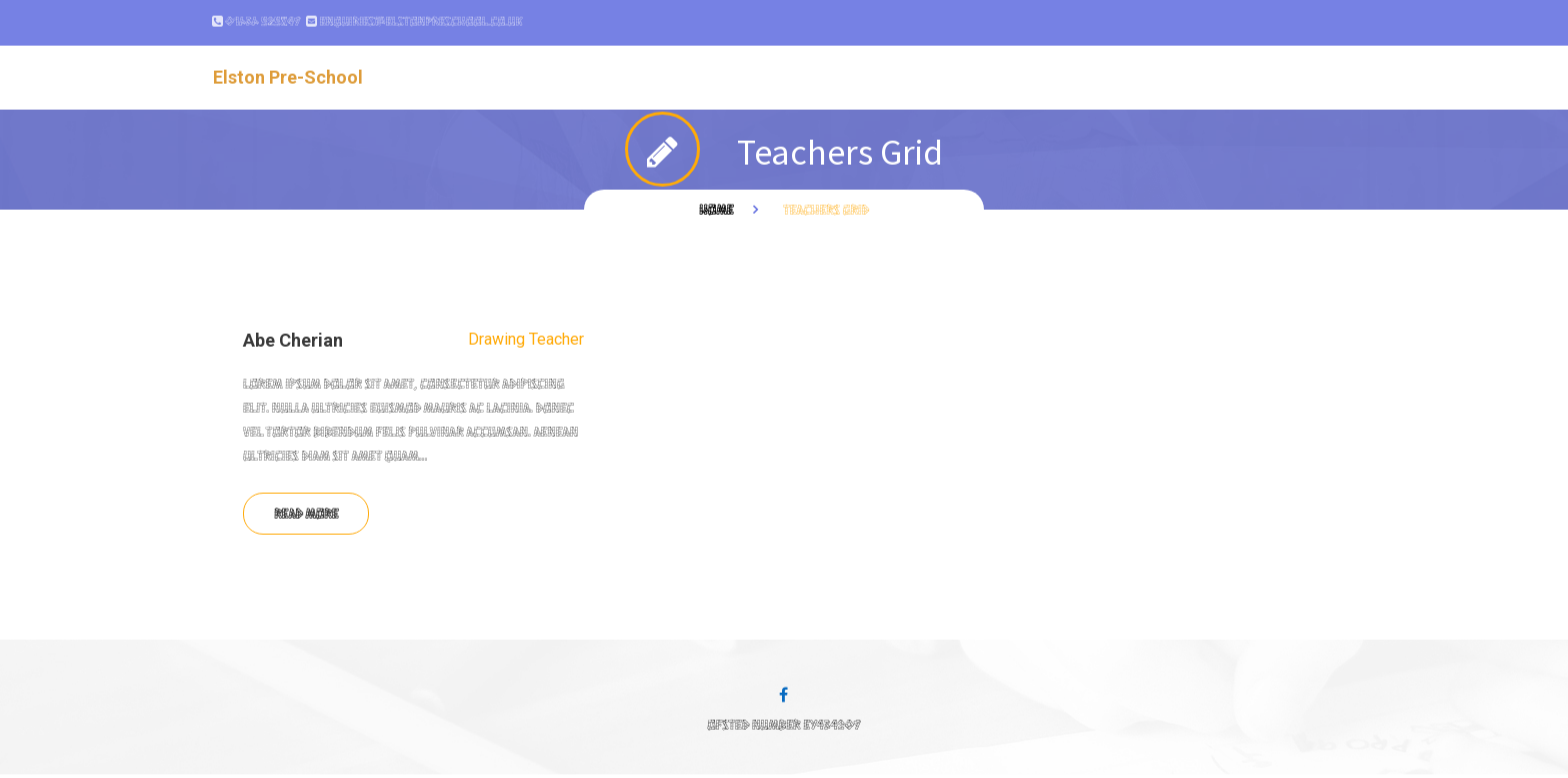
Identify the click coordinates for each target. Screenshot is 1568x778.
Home (716, 201)
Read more (306, 505)
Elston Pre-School (288, 69)
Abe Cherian (293, 332)
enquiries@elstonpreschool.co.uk (420, 14)
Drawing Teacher (526, 331)
